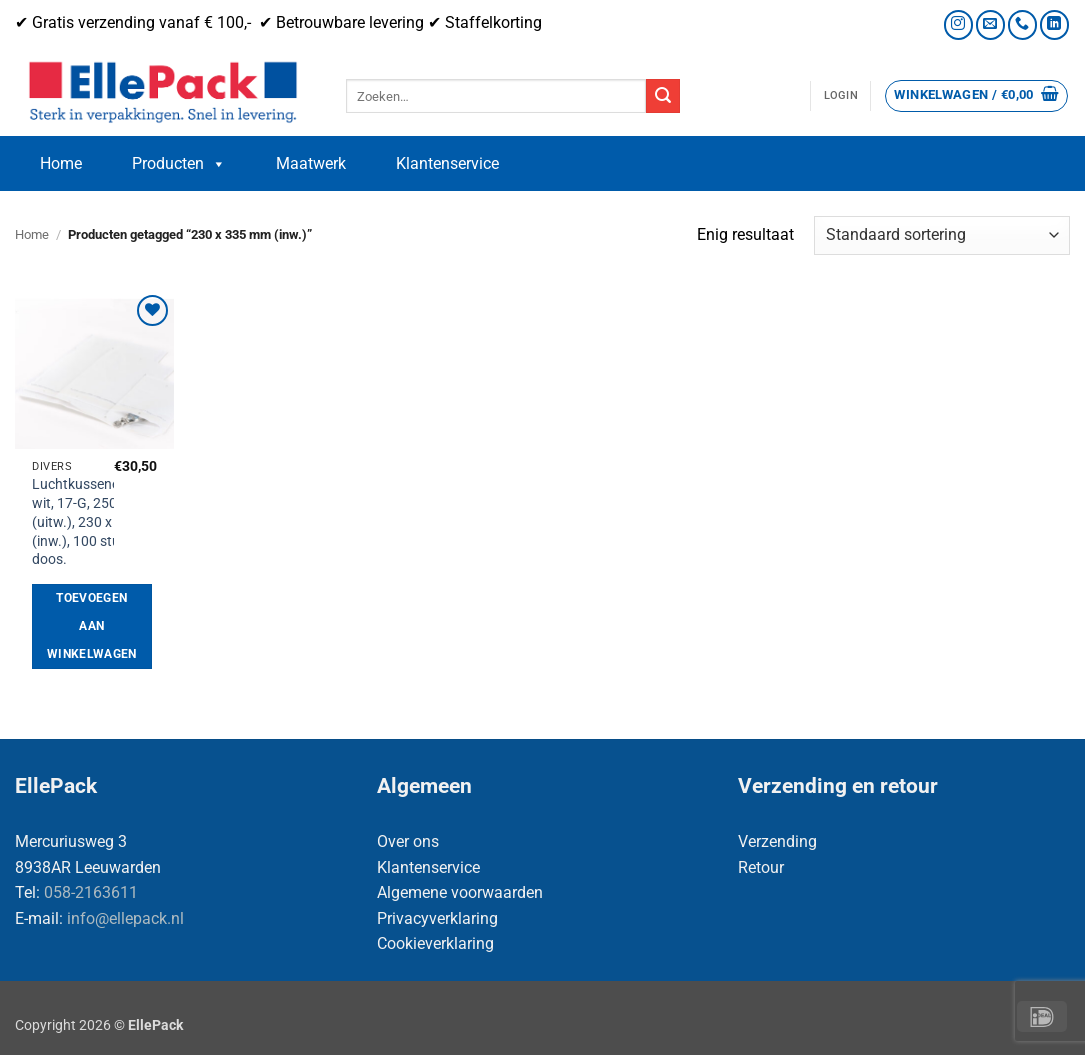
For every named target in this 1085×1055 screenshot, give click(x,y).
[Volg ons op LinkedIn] (1054, 24)
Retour (761, 867)
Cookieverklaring (435, 943)
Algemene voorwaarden (460, 892)
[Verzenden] (663, 96)
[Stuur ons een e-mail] (990, 24)
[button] (841, 96)
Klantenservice (447, 163)
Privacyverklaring (437, 918)
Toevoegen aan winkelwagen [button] (92, 625)
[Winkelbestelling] (942, 235)
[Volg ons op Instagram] (958, 24)
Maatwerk (311, 163)
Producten (179, 164)
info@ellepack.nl (125, 918)
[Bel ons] (1022, 24)
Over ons (408, 841)
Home (61, 163)
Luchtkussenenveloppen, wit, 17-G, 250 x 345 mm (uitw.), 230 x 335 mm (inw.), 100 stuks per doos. (109, 522)
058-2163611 (91, 892)
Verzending (777, 841)
